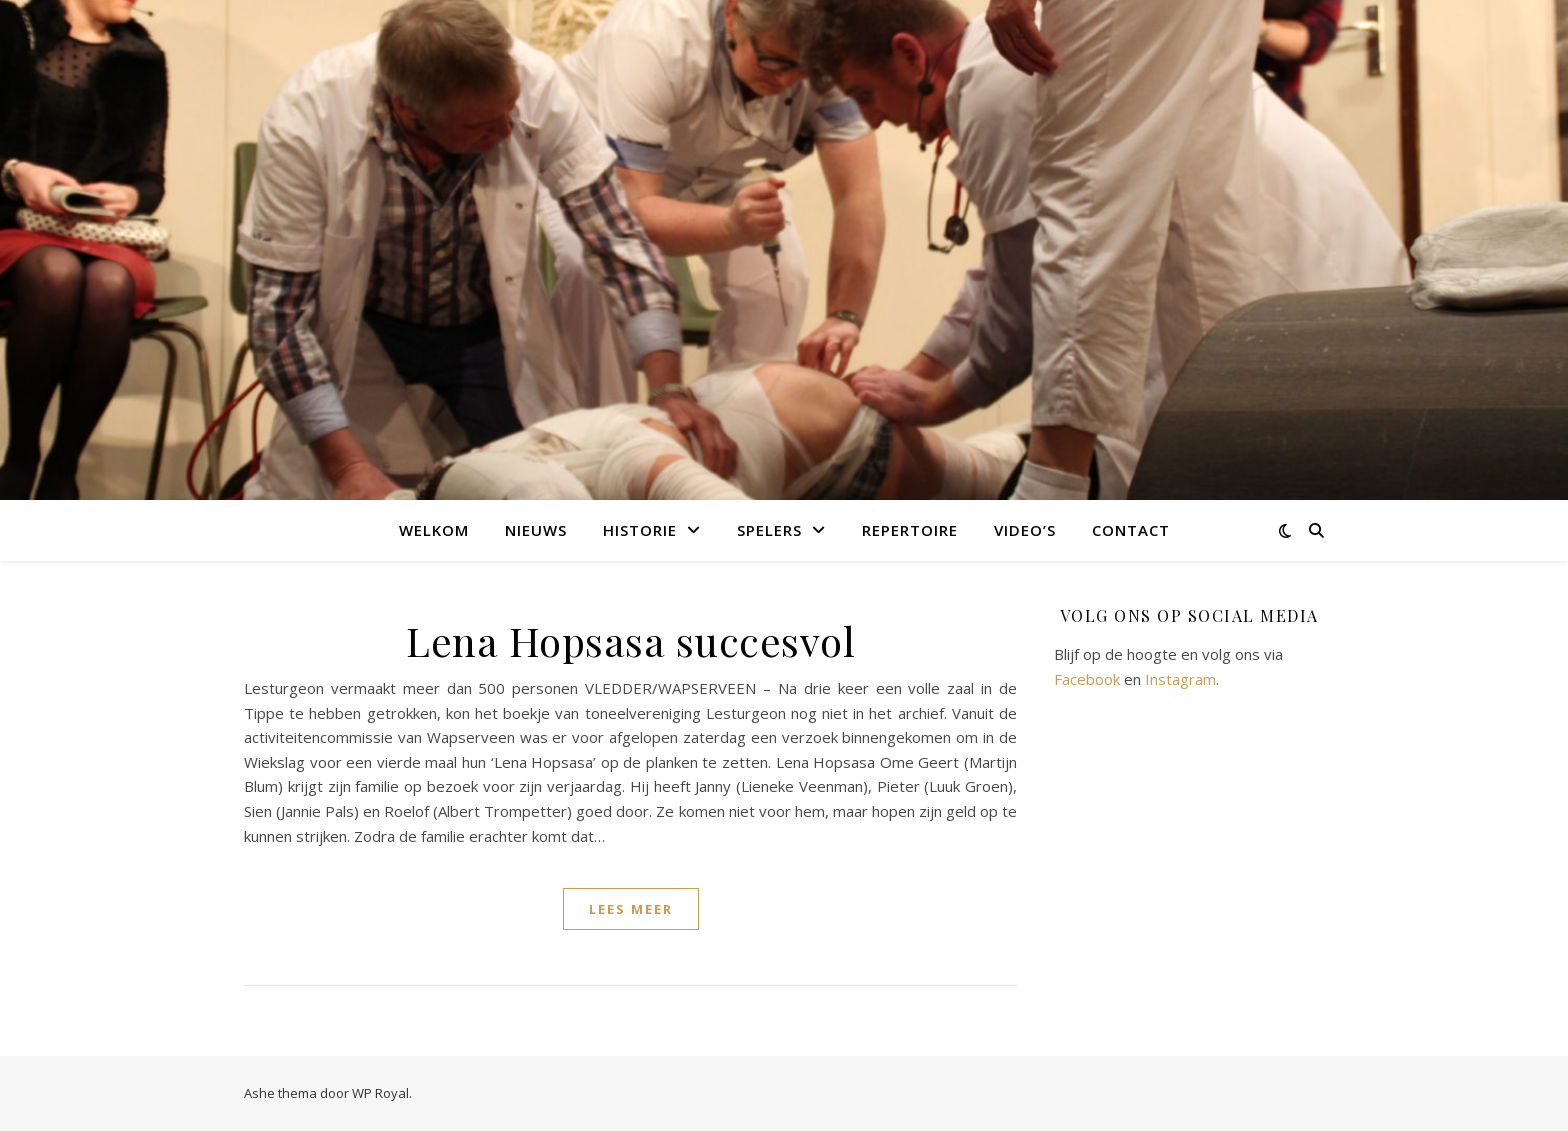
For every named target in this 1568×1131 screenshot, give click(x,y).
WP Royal (380, 1093)
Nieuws (536, 530)
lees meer (631, 909)
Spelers (769, 530)
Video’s (1025, 530)
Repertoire (910, 530)
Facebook (1087, 679)
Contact (1131, 530)
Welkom (434, 530)
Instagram (1180, 679)
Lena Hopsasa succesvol (630, 640)
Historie (640, 530)
